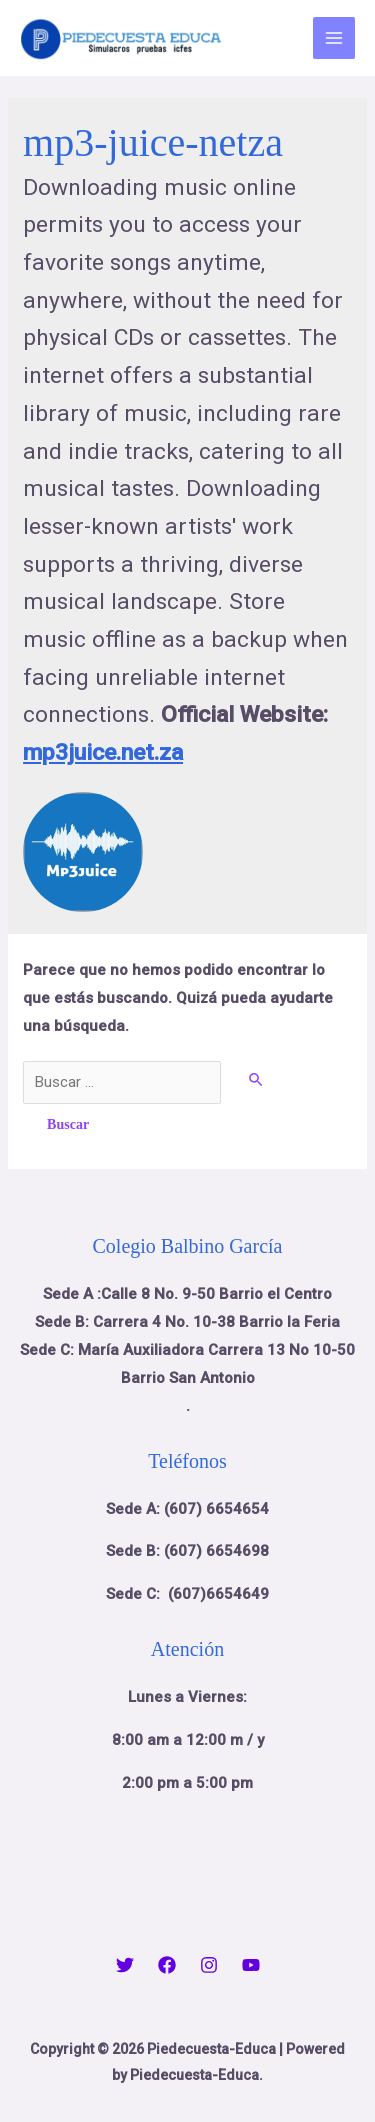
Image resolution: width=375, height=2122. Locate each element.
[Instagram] (209, 1965)
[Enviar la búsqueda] (257, 1079)
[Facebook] (167, 1965)
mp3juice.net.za (103, 752)
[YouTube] (251, 1965)
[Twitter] (125, 1965)
